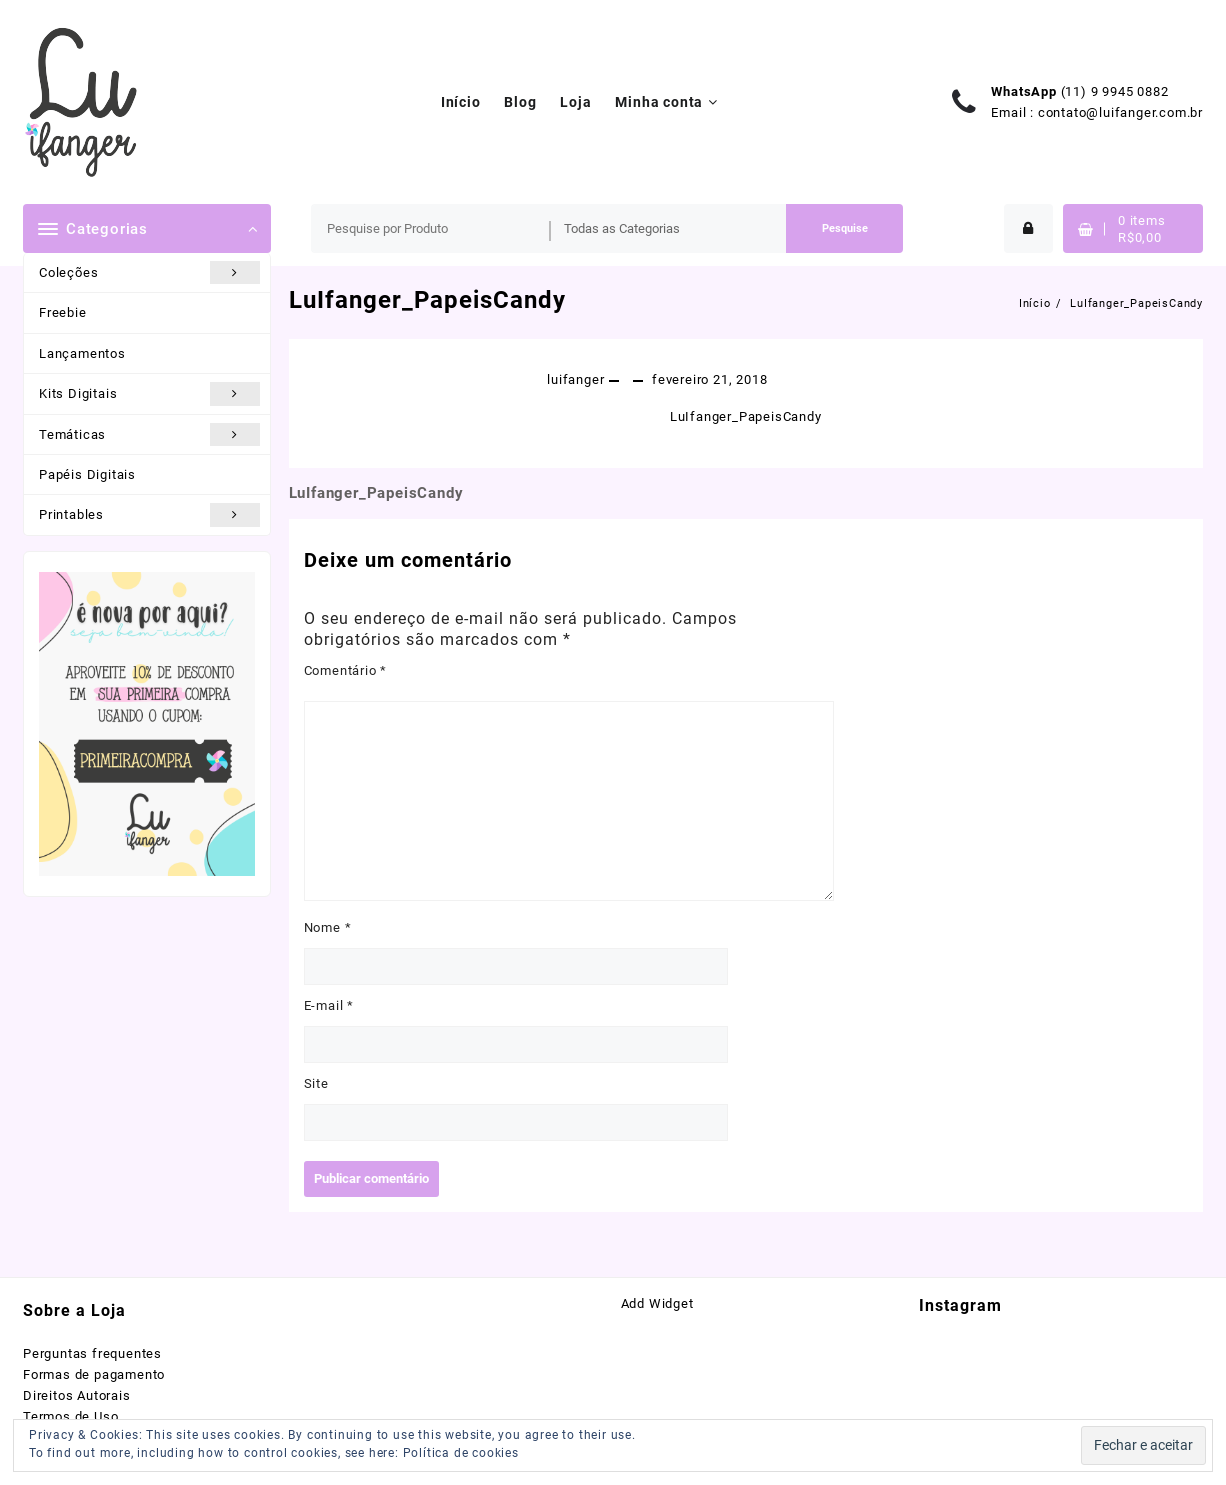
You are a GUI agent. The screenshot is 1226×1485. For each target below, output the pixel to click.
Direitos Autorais (77, 1395)
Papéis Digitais (87, 474)
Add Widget (657, 1303)
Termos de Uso (70, 1416)
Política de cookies (461, 1453)
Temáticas (149, 434)
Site (316, 1083)
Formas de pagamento (94, 1374)
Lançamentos (82, 353)
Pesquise (845, 228)
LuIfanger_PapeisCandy (427, 300)
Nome (328, 927)
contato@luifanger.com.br (1120, 112)
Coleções (149, 272)
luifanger (575, 379)
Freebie (63, 312)
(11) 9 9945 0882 (1115, 91)
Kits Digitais (149, 393)
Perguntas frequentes (92, 1353)
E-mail (329, 1005)
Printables (149, 514)
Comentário (346, 670)
